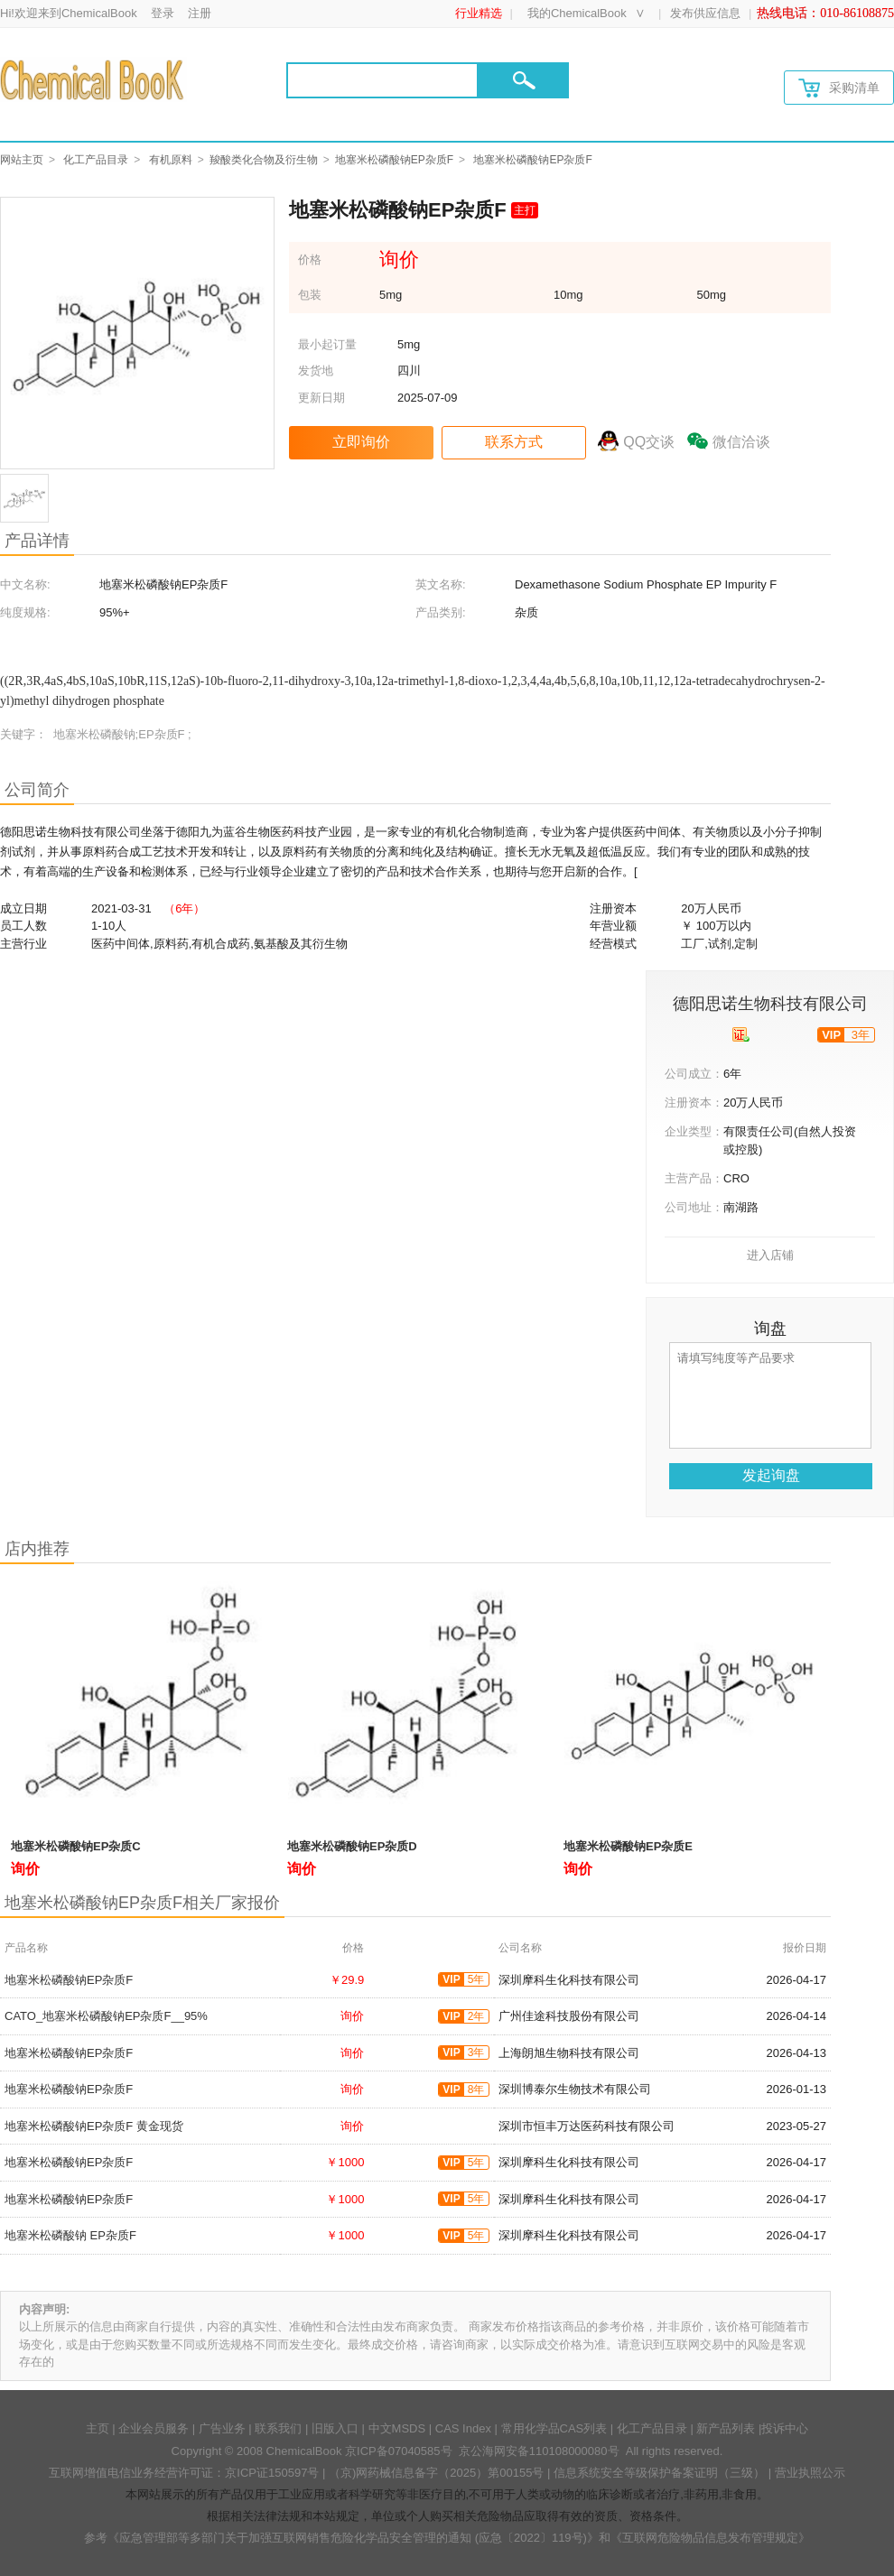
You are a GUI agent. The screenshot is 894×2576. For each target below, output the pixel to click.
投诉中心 (784, 2428)
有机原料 (170, 159)
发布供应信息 (705, 13)
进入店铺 (770, 1255)
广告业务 (222, 2428)
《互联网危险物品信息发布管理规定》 (710, 2537)
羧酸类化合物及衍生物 (264, 159)
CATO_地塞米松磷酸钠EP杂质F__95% (106, 2016)
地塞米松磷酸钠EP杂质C (76, 1846)
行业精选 (478, 13)
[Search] (382, 80)
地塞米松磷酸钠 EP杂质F (70, 2235)
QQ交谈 (649, 441)
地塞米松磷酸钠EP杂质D (352, 1846)
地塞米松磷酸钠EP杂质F (394, 159)
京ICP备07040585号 (398, 2451)
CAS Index (463, 2428)
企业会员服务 (153, 2428)
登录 (162, 13)
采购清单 (839, 88)
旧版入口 (335, 2428)
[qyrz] (741, 1034)
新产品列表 (725, 2428)
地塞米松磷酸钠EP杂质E (628, 1846)
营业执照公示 (810, 2472)
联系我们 (278, 2428)
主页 (97, 2428)
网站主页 (21, 159)
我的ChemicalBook (577, 13)
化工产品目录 (95, 159)
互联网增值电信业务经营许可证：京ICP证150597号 (184, 2472)
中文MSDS (397, 2428)
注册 (199, 13)
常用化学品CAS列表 (554, 2428)
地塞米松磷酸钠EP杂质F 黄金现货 (94, 2126)
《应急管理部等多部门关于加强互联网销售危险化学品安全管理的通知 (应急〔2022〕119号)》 (353, 2537)
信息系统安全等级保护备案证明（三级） (659, 2472)
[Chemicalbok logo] (93, 79)
